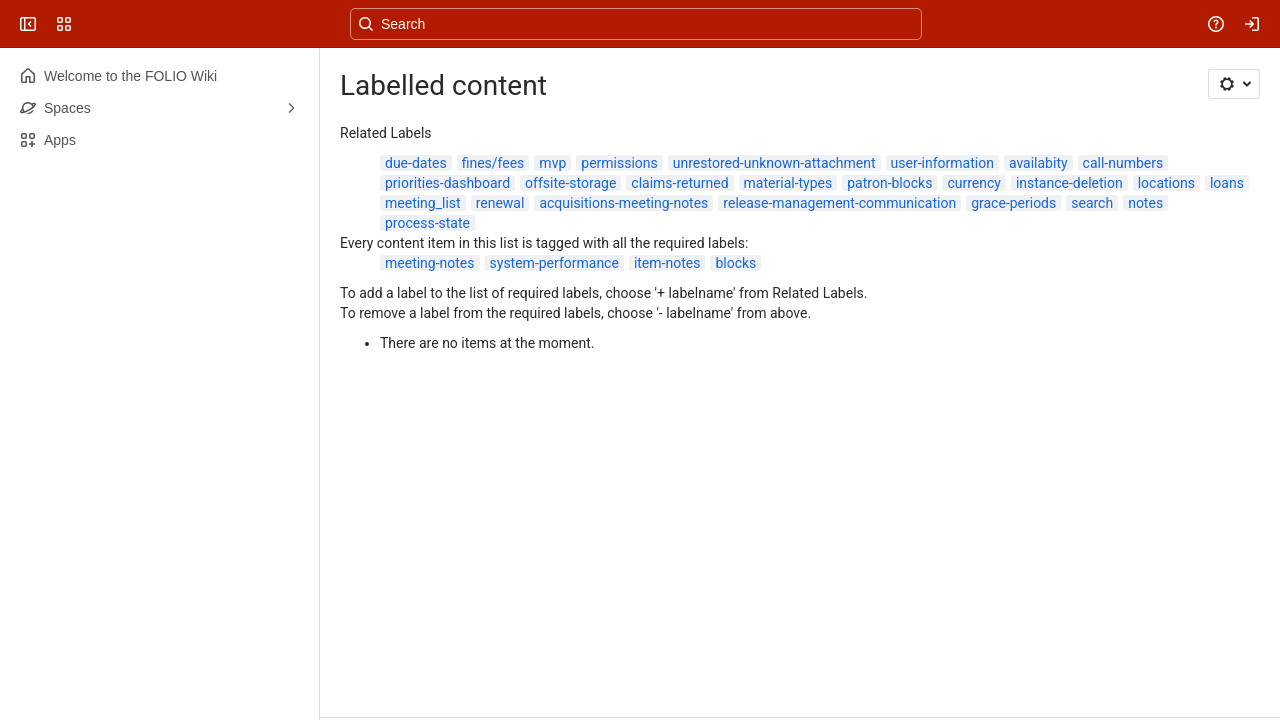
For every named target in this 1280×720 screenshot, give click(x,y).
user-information (942, 163)
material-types (788, 183)
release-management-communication (839, 203)
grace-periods (1013, 203)
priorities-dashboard (447, 183)
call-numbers (1123, 163)
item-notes (667, 263)
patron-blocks (889, 183)
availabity (1038, 163)
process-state (427, 223)
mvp (552, 163)
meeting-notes (430, 263)
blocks (735, 263)
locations (1166, 183)
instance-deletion (1069, 183)
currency (974, 183)
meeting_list (423, 203)
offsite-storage (570, 183)
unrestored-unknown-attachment (774, 163)
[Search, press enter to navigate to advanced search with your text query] (636, 24)
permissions (619, 163)
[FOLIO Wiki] (92, 24)
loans (1227, 183)
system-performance (554, 263)
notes (1145, 203)
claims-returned (679, 183)
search (1092, 203)
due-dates (416, 163)
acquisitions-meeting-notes (623, 203)
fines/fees (493, 163)
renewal (500, 203)
